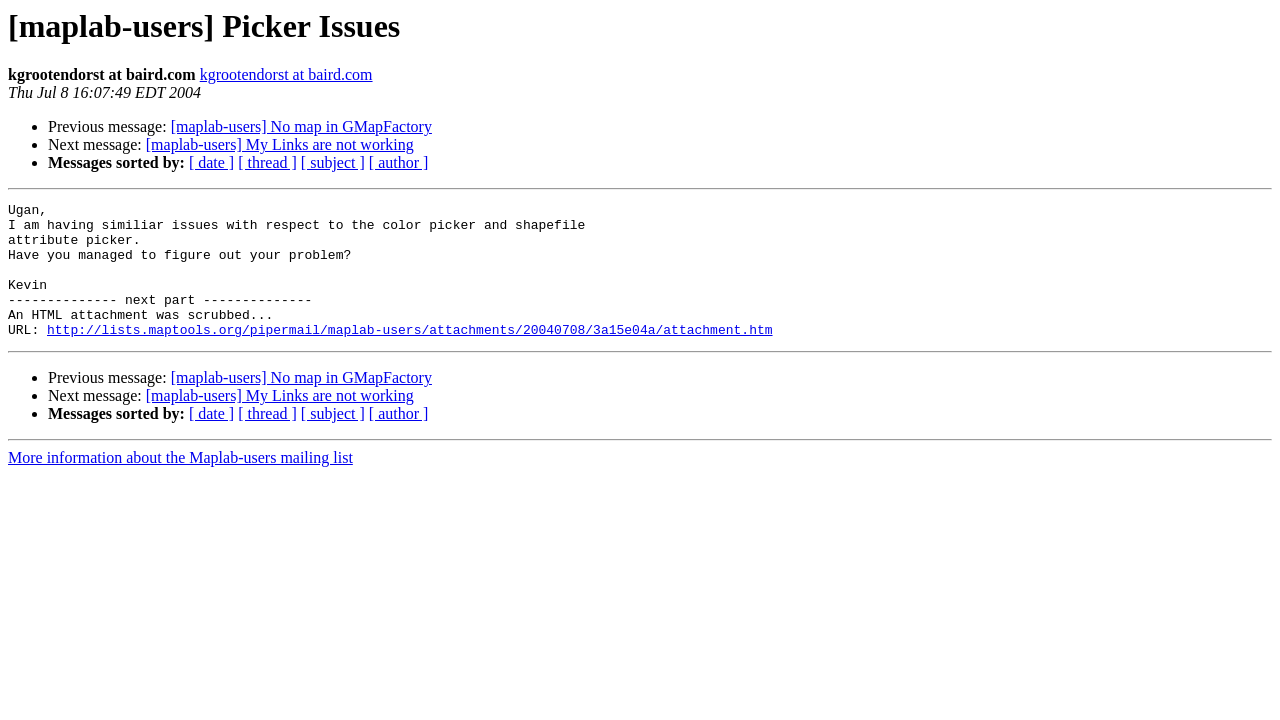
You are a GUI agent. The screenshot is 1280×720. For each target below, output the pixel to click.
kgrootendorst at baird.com (286, 74)
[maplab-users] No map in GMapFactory (301, 126)
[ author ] (399, 162)
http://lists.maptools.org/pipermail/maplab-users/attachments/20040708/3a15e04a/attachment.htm (409, 356)
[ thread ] (267, 162)
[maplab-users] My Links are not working (280, 144)
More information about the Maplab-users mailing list (180, 484)
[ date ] (211, 162)
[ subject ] (333, 162)
